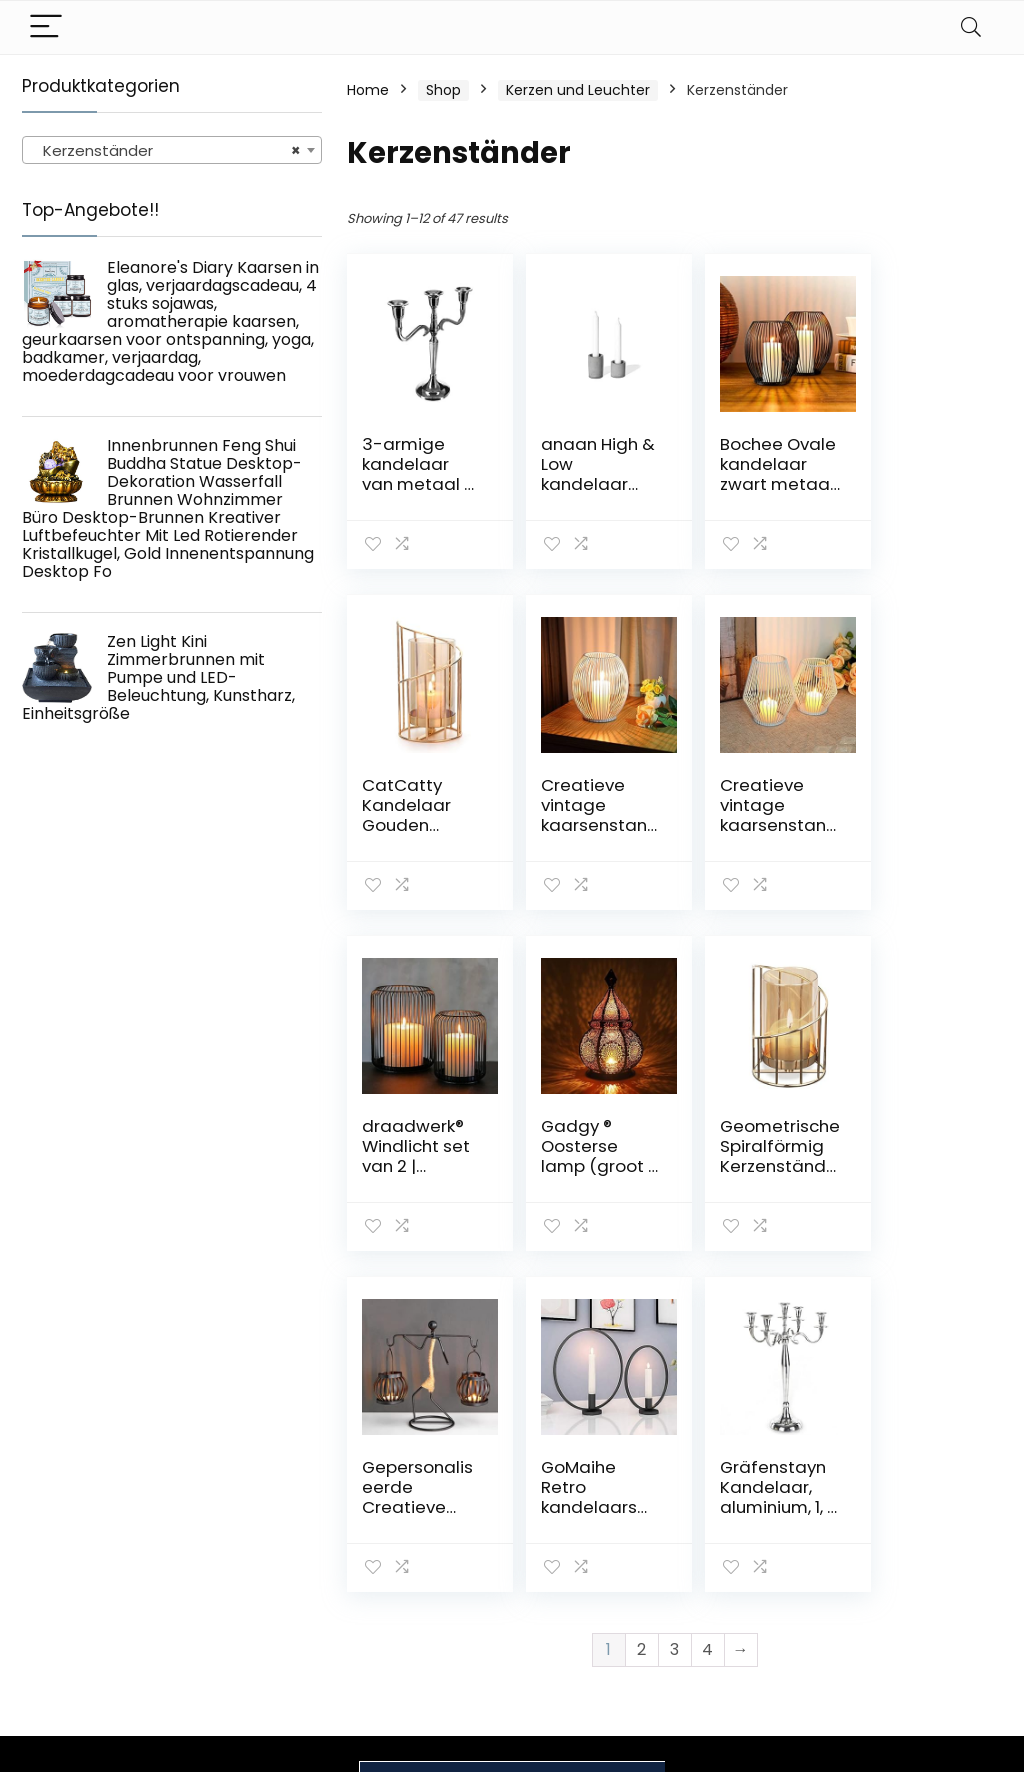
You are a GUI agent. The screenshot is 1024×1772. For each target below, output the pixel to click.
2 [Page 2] (641, 1308)
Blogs (713, 1552)
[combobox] (172, 150)
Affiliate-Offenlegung (899, 1579)
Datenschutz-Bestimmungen (908, 1505)
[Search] (971, 27)
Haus (712, 1496)
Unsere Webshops (757, 1580)
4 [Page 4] (707, 1308)
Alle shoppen (739, 1524)
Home (368, 90)
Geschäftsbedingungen (937, 1542)
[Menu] (46, 27)
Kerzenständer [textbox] (166, 151)
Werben (722, 1608)
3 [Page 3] (674, 1308)
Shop (443, 90)
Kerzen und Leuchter (578, 90)
